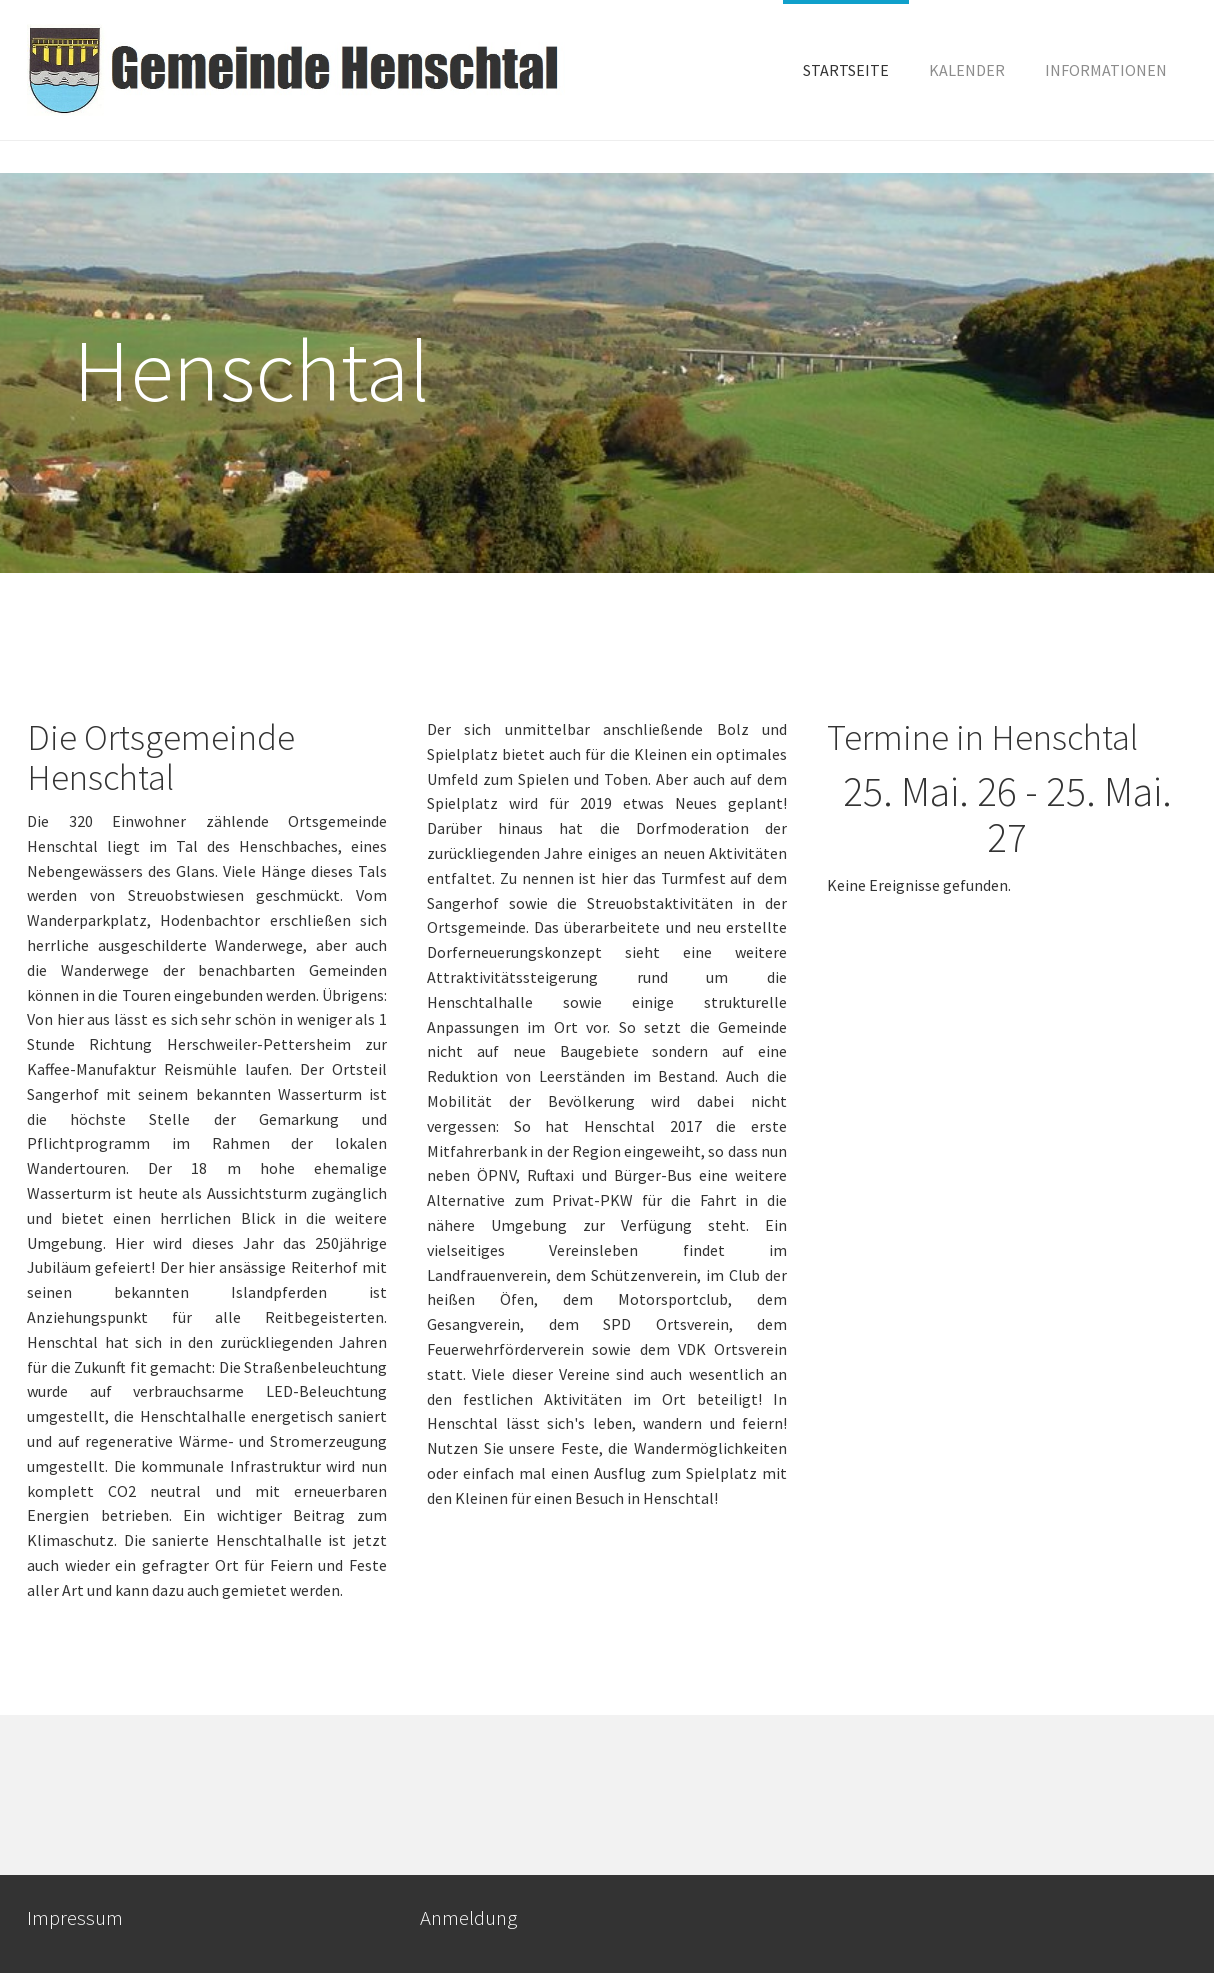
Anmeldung (468, 1918)
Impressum (75, 1918)
